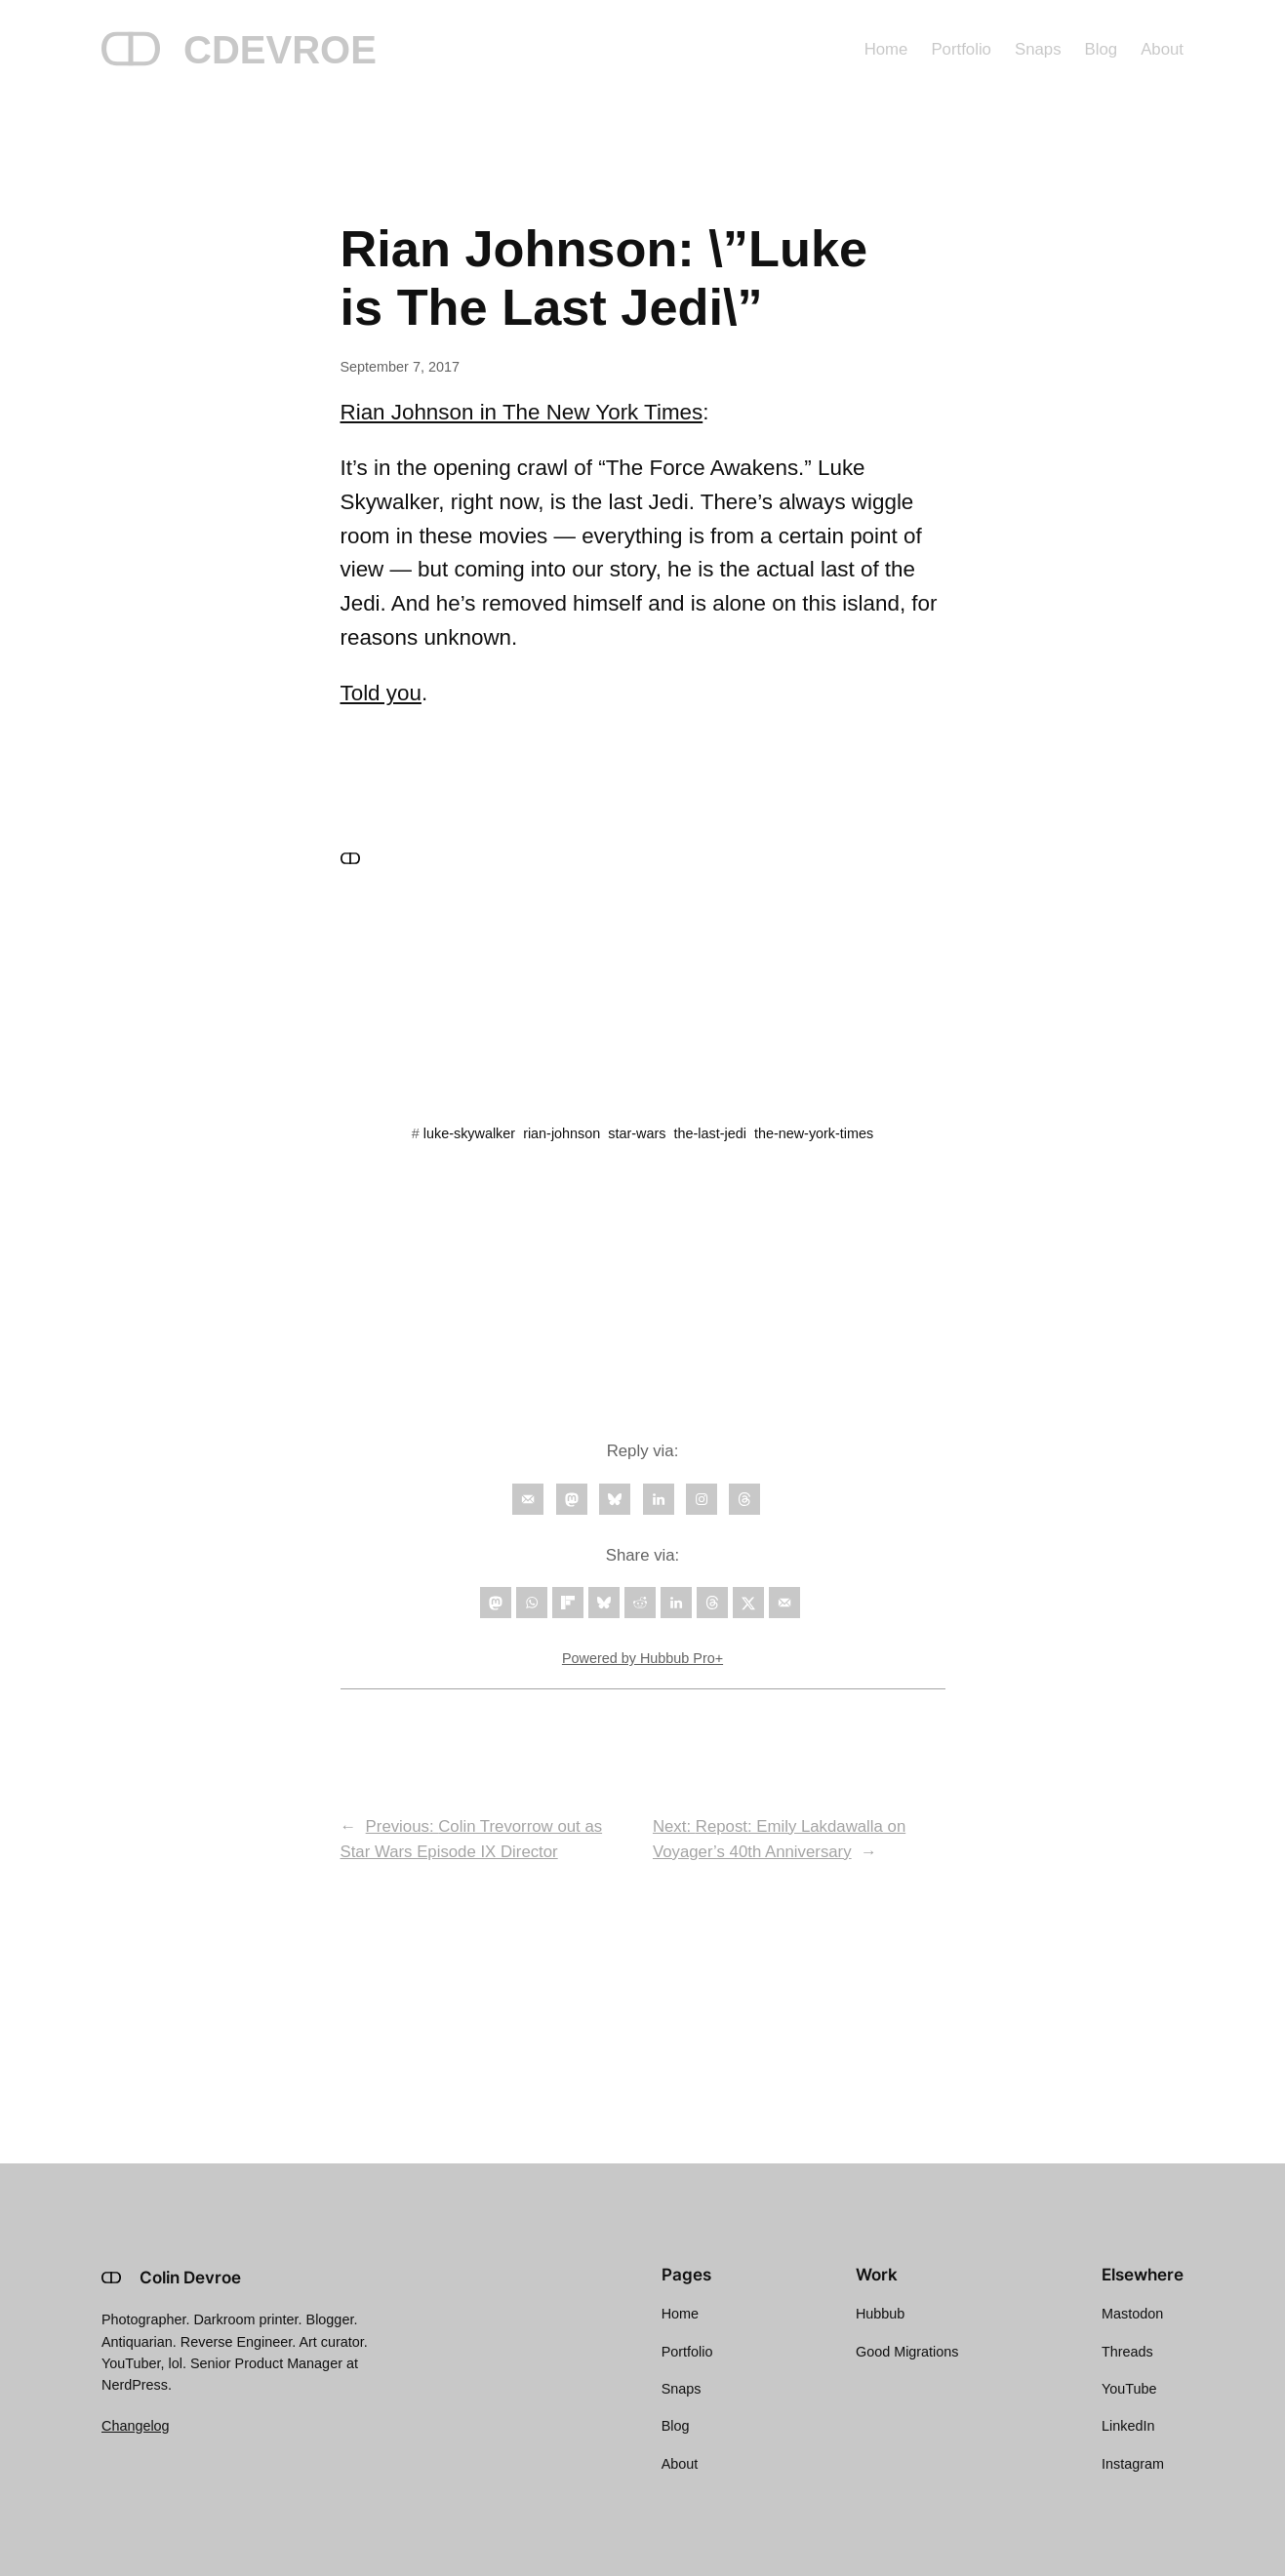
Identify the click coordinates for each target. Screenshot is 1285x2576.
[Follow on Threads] (744, 1499)
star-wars (636, 1133)
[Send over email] (784, 1602)
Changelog (135, 2426)
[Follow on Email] (527, 1499)
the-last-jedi (710, 1133)
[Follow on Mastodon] (571, 1499)
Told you (381, 693)
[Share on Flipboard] (567, 1602)
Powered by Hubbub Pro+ (642, 1658)
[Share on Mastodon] (495, 1602)
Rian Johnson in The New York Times (522, 412)
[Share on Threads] (712, 1602)
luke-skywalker (469, 1133)
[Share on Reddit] (640, 1602)
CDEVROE (280, 49)
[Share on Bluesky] (604, 1602)
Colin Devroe (190, 2277)
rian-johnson (561, 1133)
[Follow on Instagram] (701, 1499)
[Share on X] (748, 1602)
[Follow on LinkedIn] (658, 1499)
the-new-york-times (813, 1133)
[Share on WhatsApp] (531, 1602)
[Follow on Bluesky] (614, 1499)
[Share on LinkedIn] (676, 1602)
